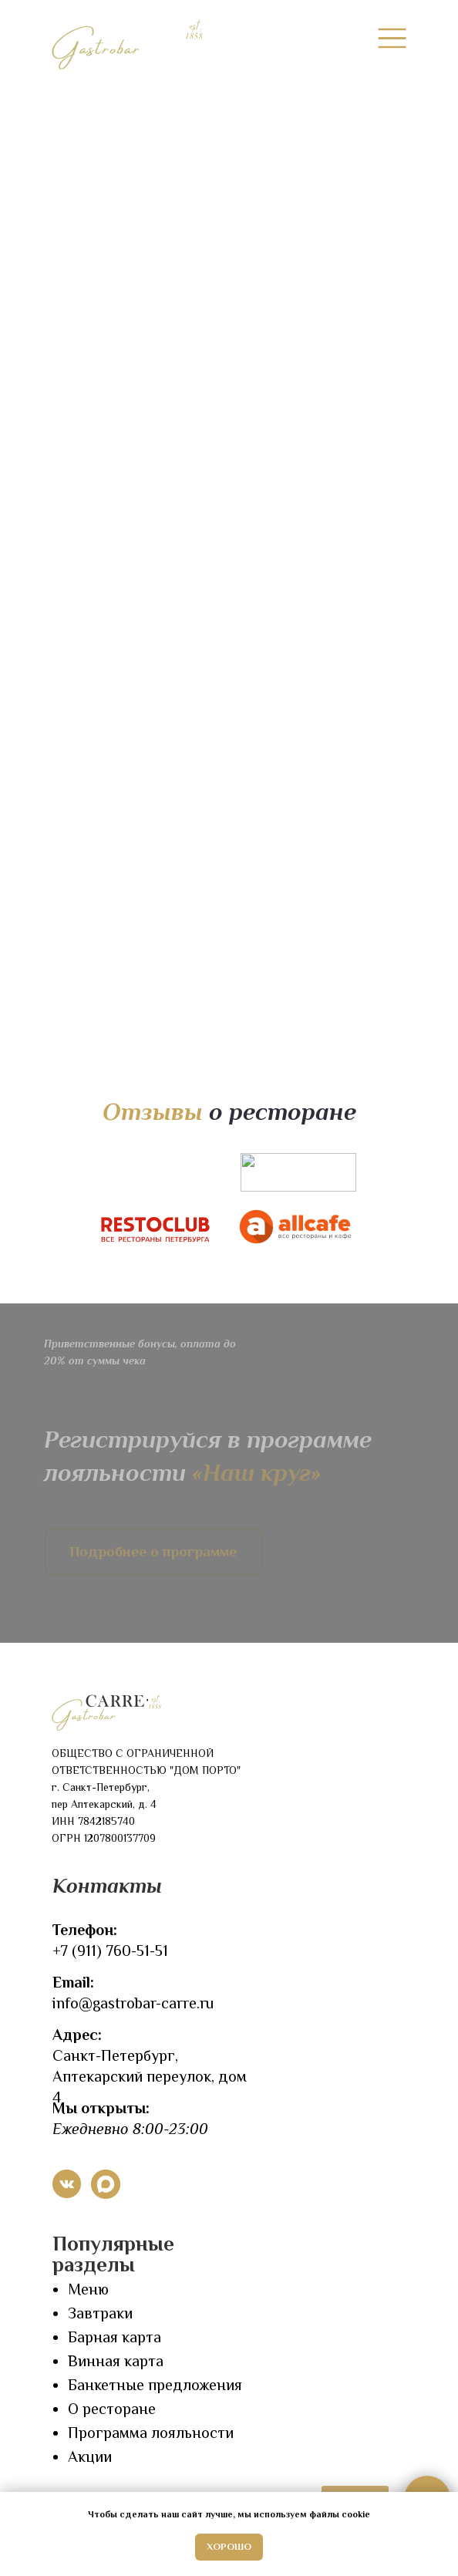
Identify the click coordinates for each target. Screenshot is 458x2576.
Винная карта (115, 2360)
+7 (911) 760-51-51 (110, 1950)
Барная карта (114, 2336)
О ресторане (112, 2408)
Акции (90, 2456)
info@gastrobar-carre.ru (133, 2002)
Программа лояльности (151, 2432)
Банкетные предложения (155, 2384)
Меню (88, 2289)
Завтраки (100, 2313)
